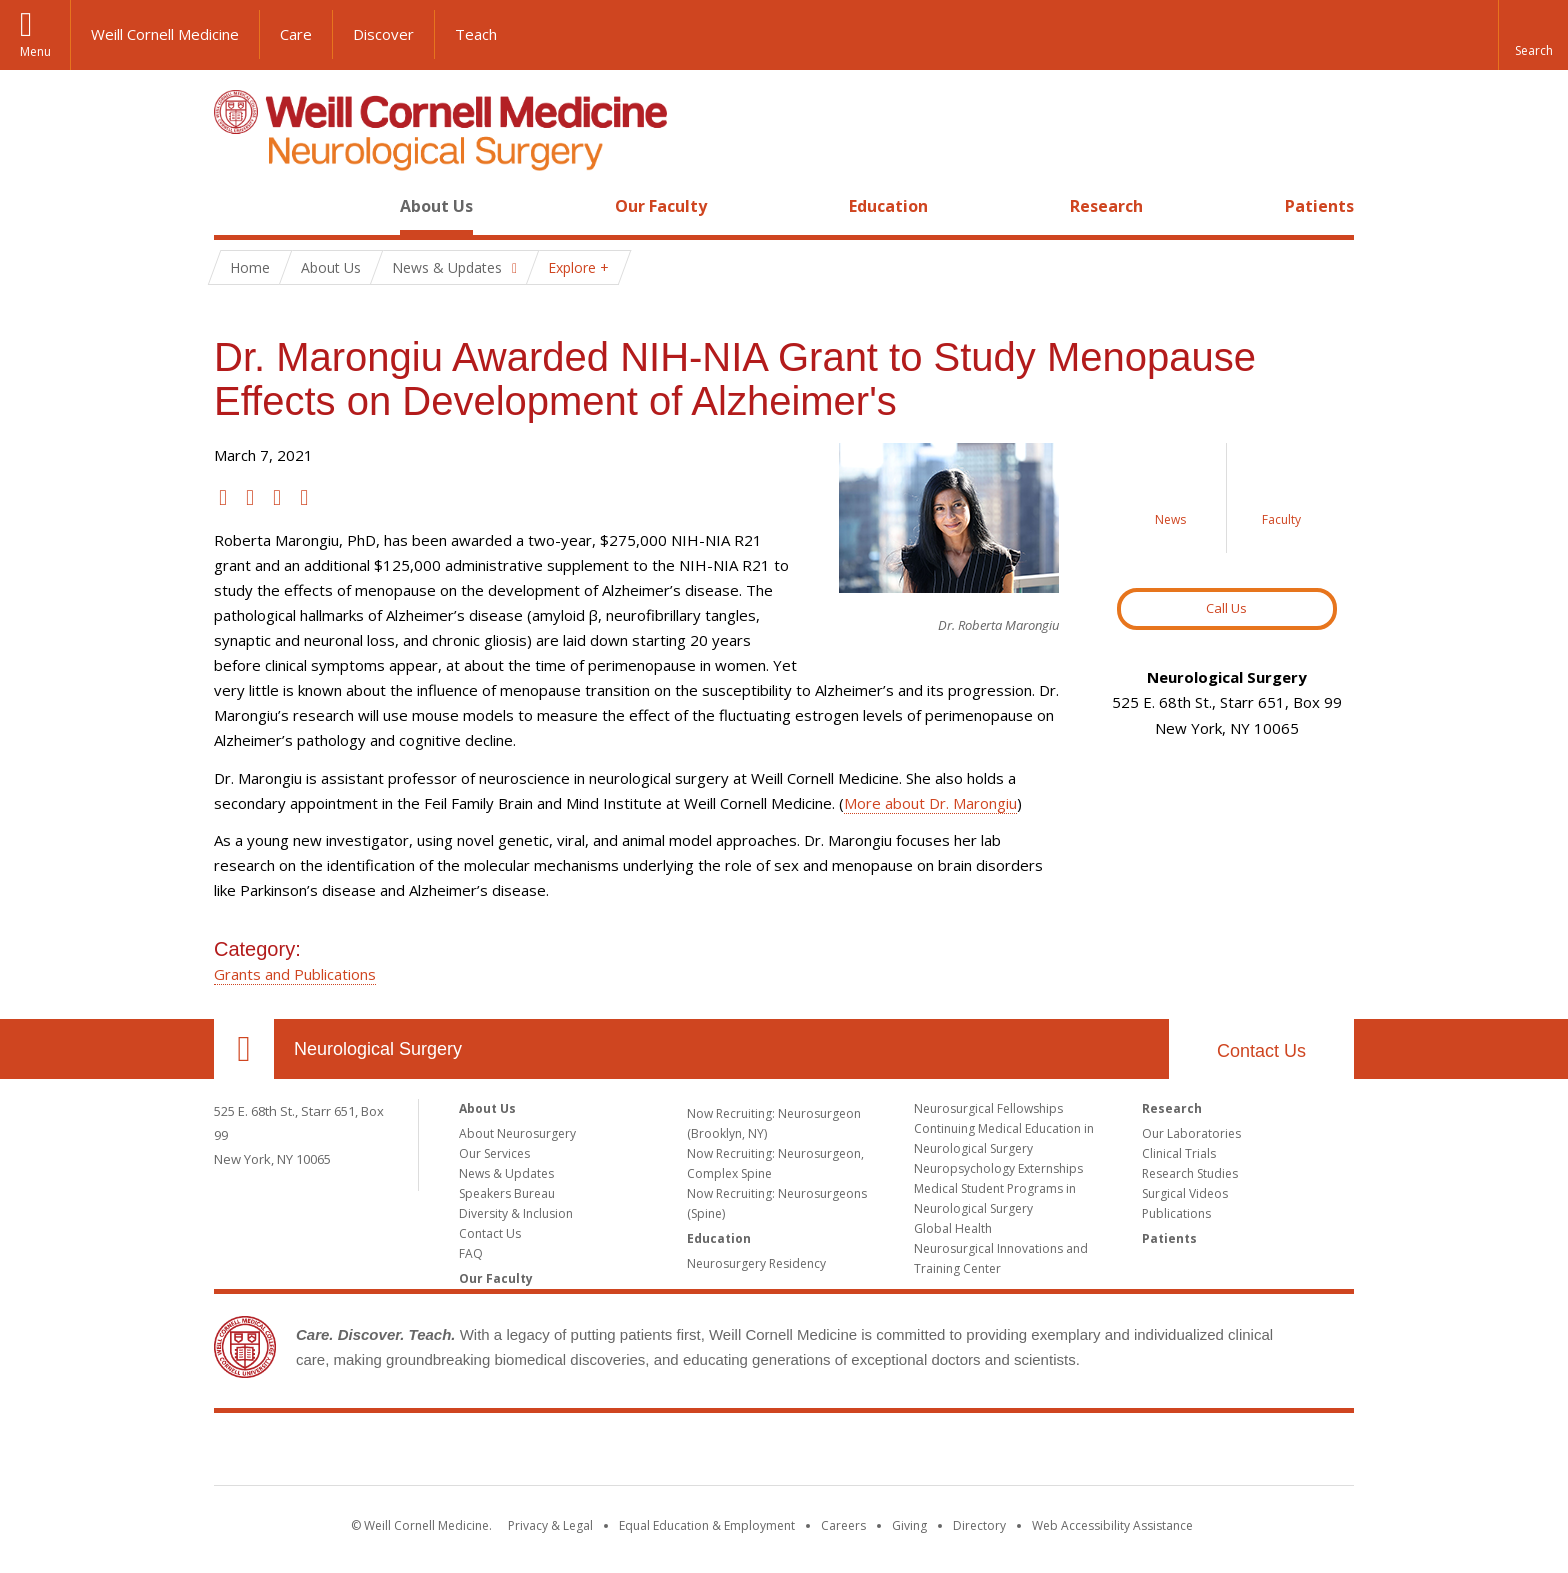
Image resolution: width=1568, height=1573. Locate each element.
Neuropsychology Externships (998, 1168)
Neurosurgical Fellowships (988, 1108)
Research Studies (1190, 1173)
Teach (476, 34)
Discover (383, 34)
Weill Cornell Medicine (165, 34)
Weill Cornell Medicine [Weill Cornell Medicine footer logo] (784, 1453)
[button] (1533, 35)
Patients (1319, 206)
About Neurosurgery (517, 1133)
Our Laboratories (1191, 1133)
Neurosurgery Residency (756, 1263)
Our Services (494, 1153)
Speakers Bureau (507, 1193)
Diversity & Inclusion (516, 1213)
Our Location (244, 1049)
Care (296, 34)
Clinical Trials (1179, 1153)
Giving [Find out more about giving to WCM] (909, 1525)
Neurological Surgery (378, 1049)
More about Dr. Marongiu (930, 803)
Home (236, 206)
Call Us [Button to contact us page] (1226, 608)
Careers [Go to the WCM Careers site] (843, 1525)
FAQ (471, 1253)
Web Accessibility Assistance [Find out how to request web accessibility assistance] (1112, 1525)
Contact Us (1261, 1051)
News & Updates (506, 1173)
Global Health (953, 1228)
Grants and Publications (295, 974)
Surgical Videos (1185, 1193)
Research (1106, 206)
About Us (436, 206)
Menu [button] (35, 51)
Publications (1176, 1213)
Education (888, 206)
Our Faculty (661, 206)
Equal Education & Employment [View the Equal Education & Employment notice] (707, 1525)
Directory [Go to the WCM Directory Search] (979, 1525)
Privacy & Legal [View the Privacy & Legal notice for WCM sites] (550, 1525)
